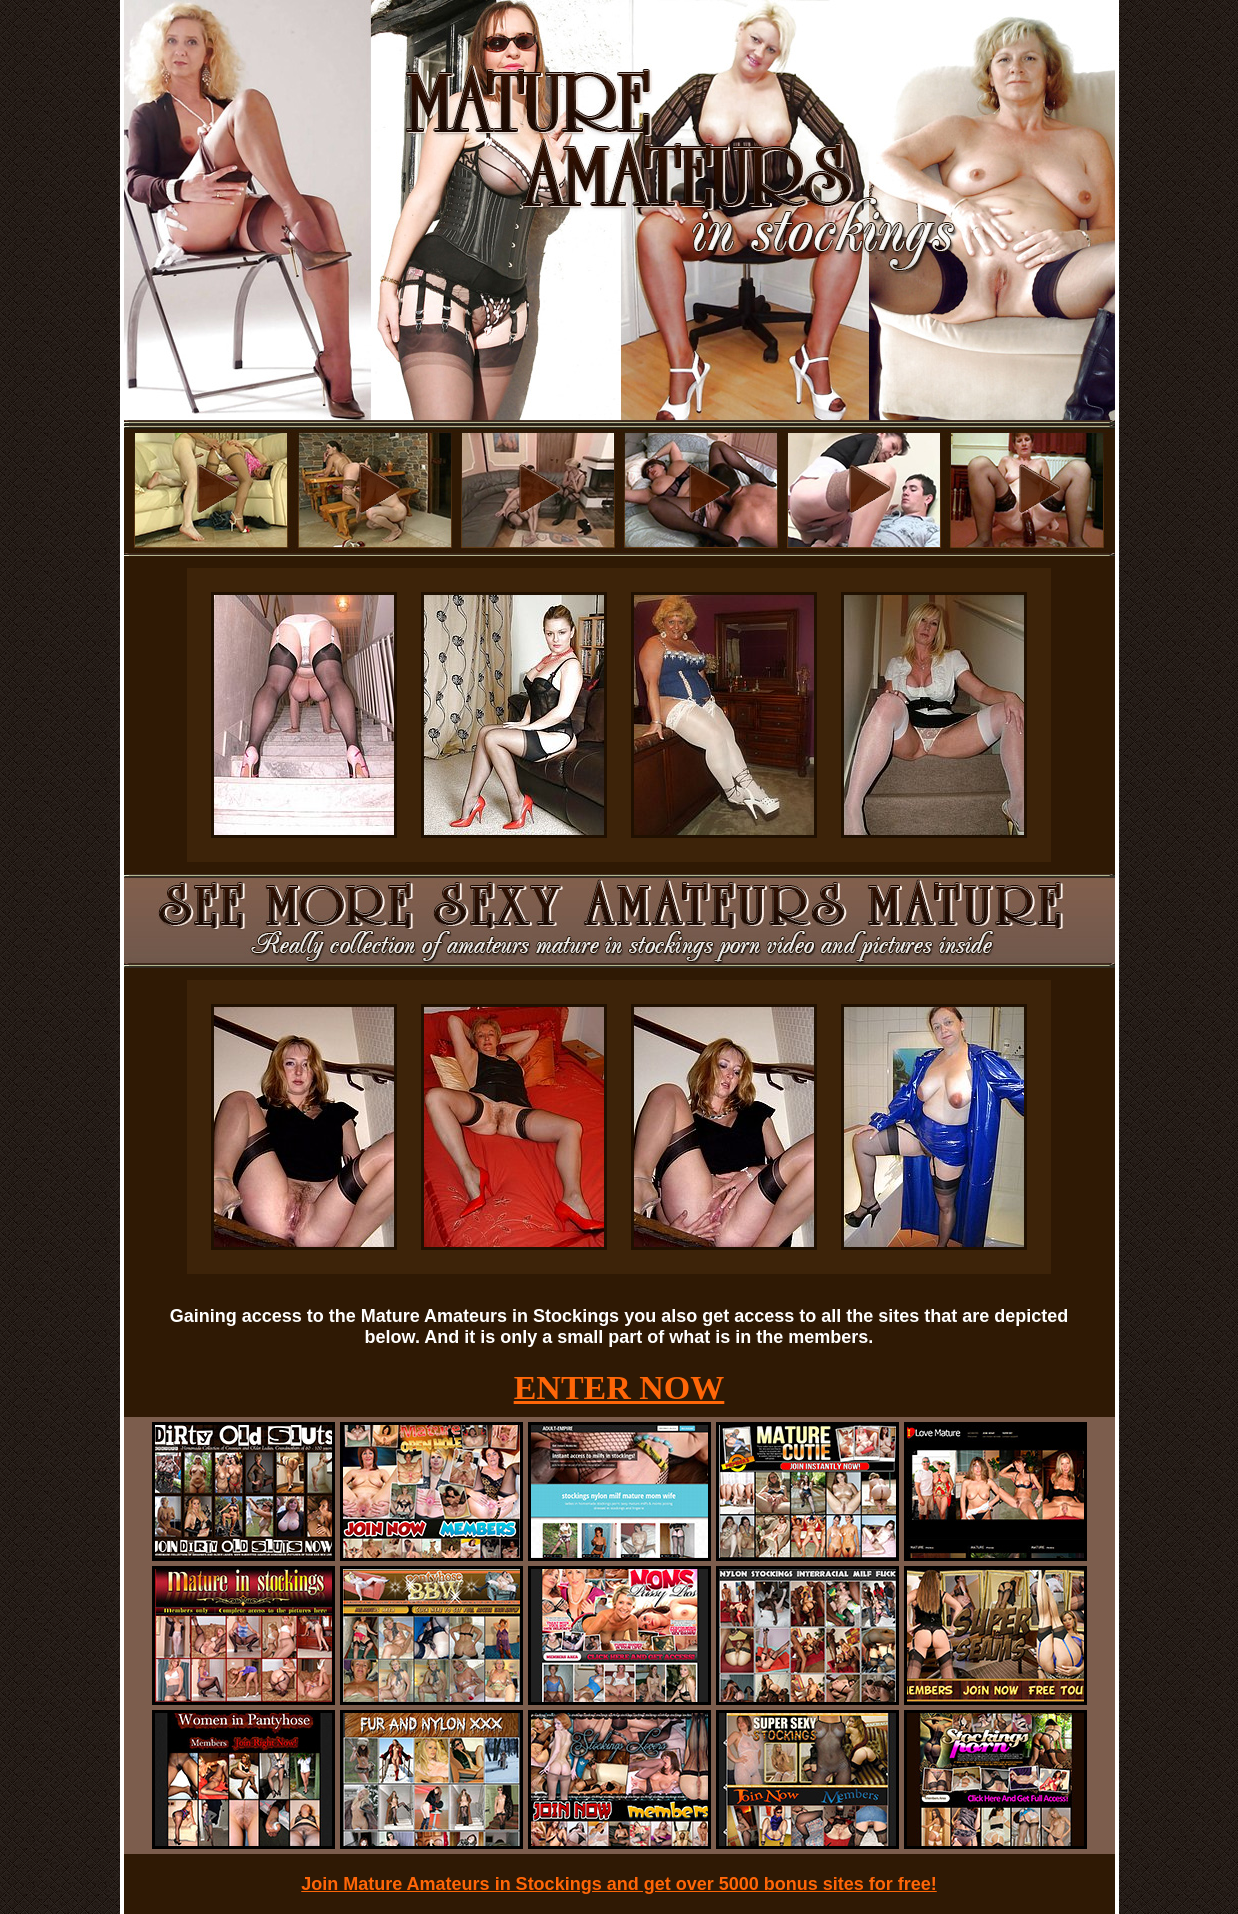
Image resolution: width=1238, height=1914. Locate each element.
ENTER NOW (619, 1387)
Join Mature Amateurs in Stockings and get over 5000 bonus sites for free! (619, 1884)
